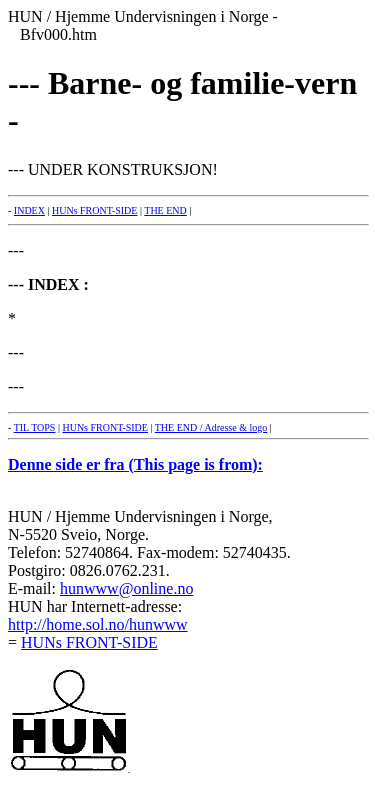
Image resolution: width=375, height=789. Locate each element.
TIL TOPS (35, 427)
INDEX (29, 210)
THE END (165, 210)
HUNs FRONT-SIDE (94, 210)
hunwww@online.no (126, 588)
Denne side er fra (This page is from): (135, 464)
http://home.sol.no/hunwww (98, 624)
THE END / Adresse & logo (211, 427)
